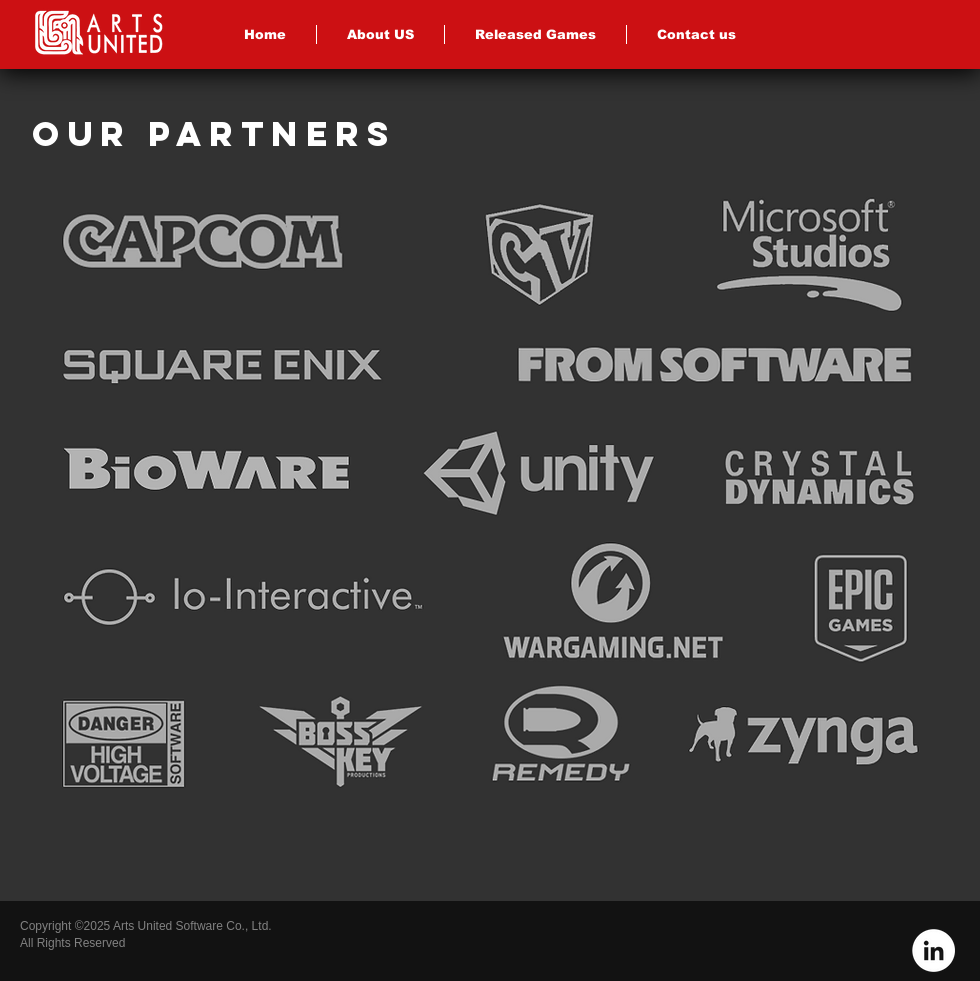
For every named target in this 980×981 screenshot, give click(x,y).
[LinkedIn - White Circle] (933, 950)
